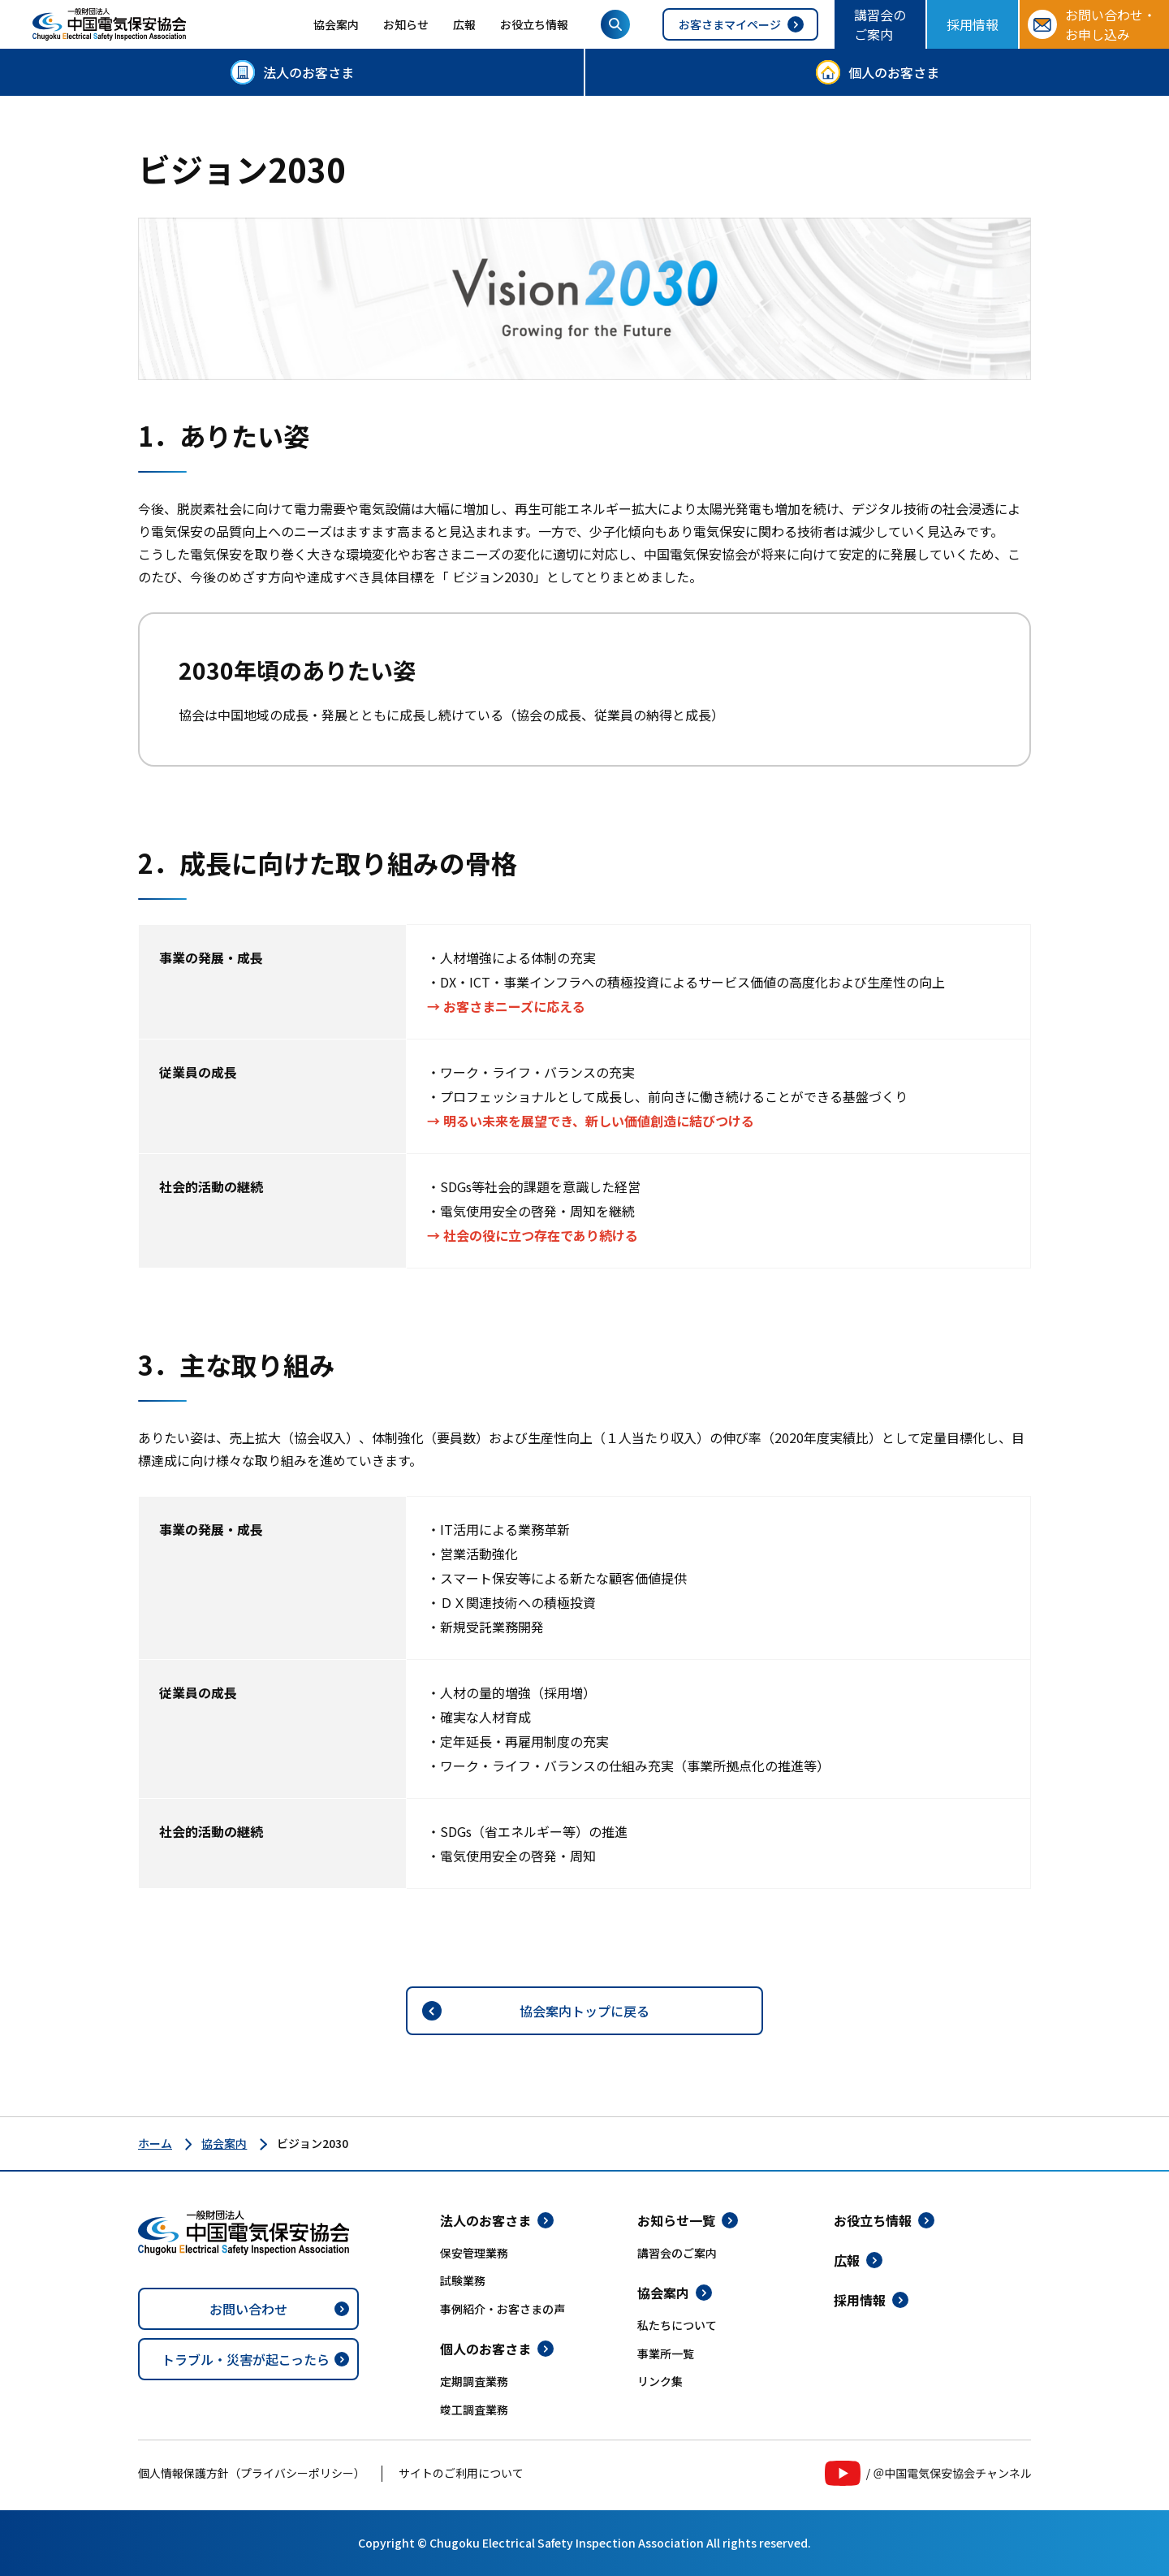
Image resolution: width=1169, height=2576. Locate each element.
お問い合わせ (248, 2309)
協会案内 (336, 24)
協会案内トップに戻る (584, 2011)
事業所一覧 (665, 2353)
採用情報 (973, 24)
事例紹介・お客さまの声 (502, 2309)
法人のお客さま (308, 72)
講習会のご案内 (880, 24)
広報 (464, 24)
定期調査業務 (474, 2381)
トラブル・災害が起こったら (246, 2359)
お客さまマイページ (730, 24)
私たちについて (677, 2325)
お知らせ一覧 (676, 2220)
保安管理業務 (474, 2253)
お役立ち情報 (534, 24)
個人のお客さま (893, 72)
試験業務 (462, 2280)
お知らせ (406, 24)
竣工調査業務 (474, 2409)
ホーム (155, 2143)
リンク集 (660, 2381)
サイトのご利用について (461, 2473)
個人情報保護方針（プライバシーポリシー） (251, 2473)
